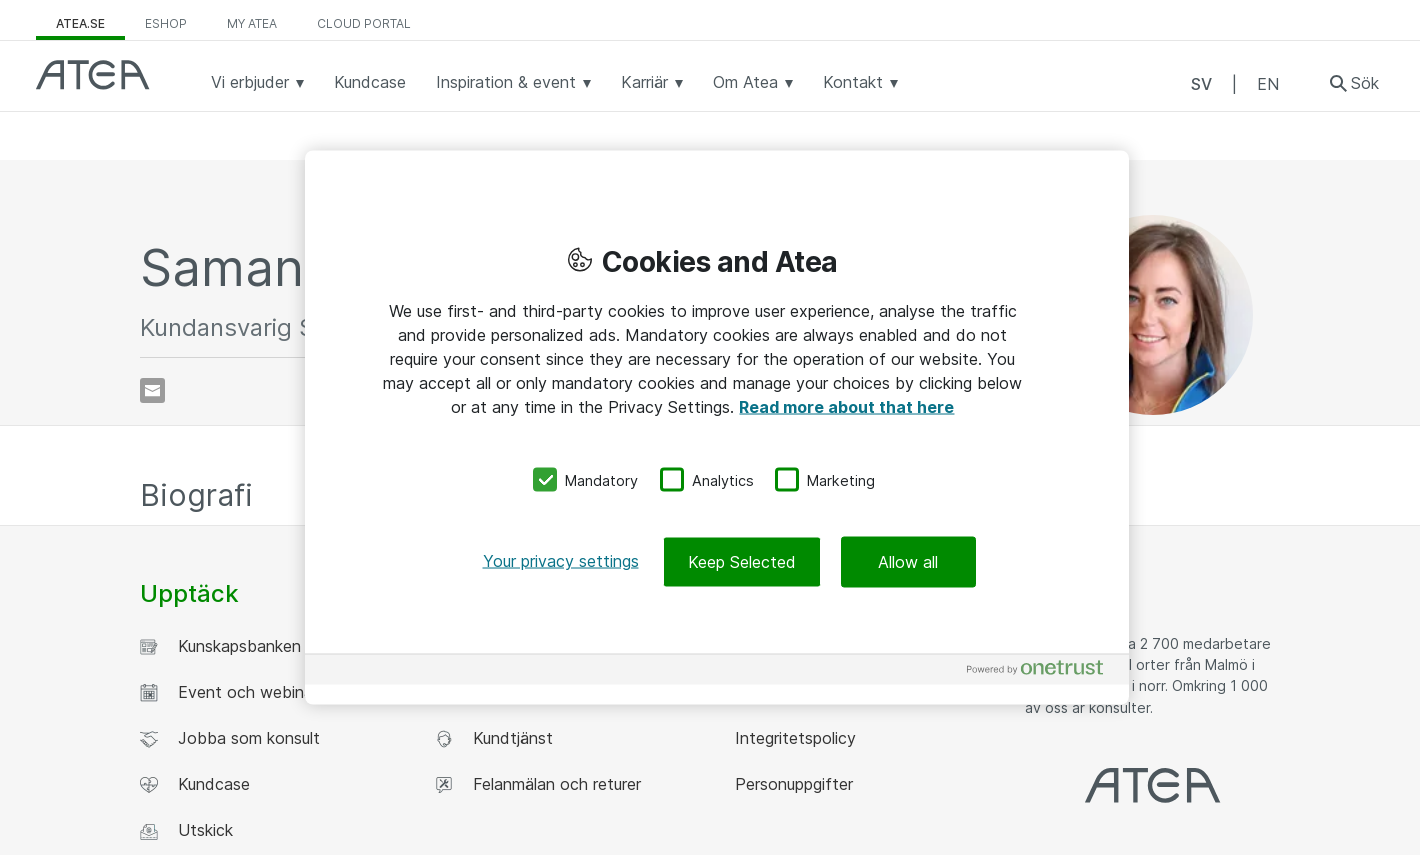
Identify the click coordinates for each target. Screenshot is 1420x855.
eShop (166, 23)
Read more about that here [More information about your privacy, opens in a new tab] (846, 406)
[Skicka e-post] (152, 390)
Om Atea (753, 82)
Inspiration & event (513, 82)
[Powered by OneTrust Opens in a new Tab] (1043, 672)
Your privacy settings (561, 561)
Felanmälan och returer (538, 784)
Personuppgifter (791, 784)
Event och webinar (229, 692)
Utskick (186, 830)
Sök (1365, 83)
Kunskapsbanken (220, 646)
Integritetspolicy (793, 738)
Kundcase (370, 82)
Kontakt (860, 82)
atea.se (80, 23)
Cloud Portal (364, 23)
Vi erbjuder (257, 82)
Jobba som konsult (230, 738)
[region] (717, 427)
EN (1268, 84)
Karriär (652, 82)
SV (1201, 84)
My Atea (252, 23)
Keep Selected (742, 562)
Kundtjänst (494, 738)
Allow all (908, 562)
